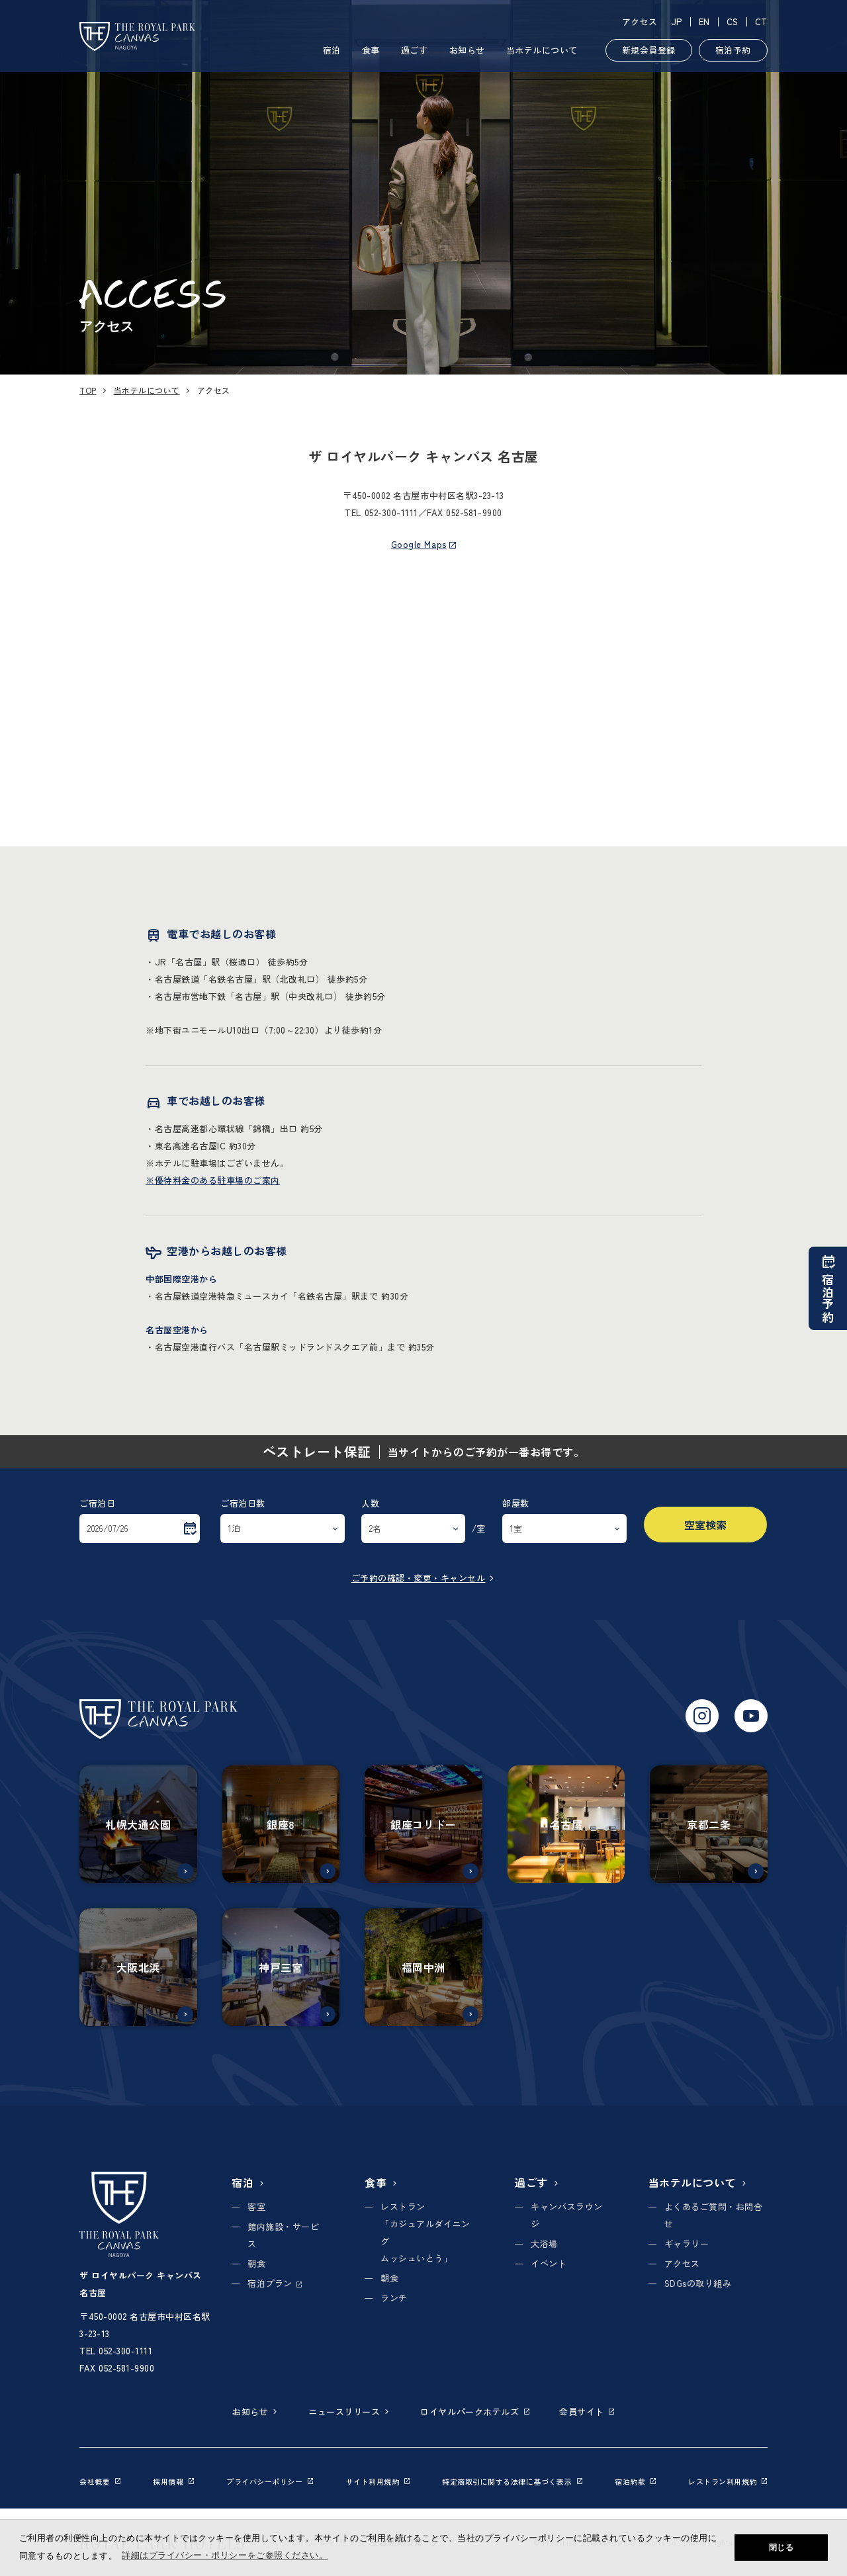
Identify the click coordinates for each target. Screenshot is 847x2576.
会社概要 (99, 2481)
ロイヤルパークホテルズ (474, 2411)
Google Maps (423, 544)
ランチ (394, 2297)
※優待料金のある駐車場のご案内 (213, 1180)
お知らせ (467, 50)
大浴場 (544, 2243)
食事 (371, 50)
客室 (256, 2206)
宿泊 (332, 50)
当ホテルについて (542, 50)
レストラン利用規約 (728, 2481)
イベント (548, 2263)
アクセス (640, 21)
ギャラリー (686, 2243)
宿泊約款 (635, 2481)
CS (732, 21)
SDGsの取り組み (698, 2283)
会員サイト (587, 2411)
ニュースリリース (349, 2411)
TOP (88, 390)
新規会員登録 (649, 50)
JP (676, 21)
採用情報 (173, 2481)
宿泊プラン (274, 2283)
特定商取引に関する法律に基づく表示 (512, 2481)
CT (761, 21)
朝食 (256, 2263)
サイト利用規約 (378, 2481)
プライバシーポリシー (269, 2481)
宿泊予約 (733, 50)
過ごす (414, 50)
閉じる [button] (781, 2547)
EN (704, 21)
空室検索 (705, 1524)
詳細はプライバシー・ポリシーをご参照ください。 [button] (225, 2555)
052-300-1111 (391, 512)
